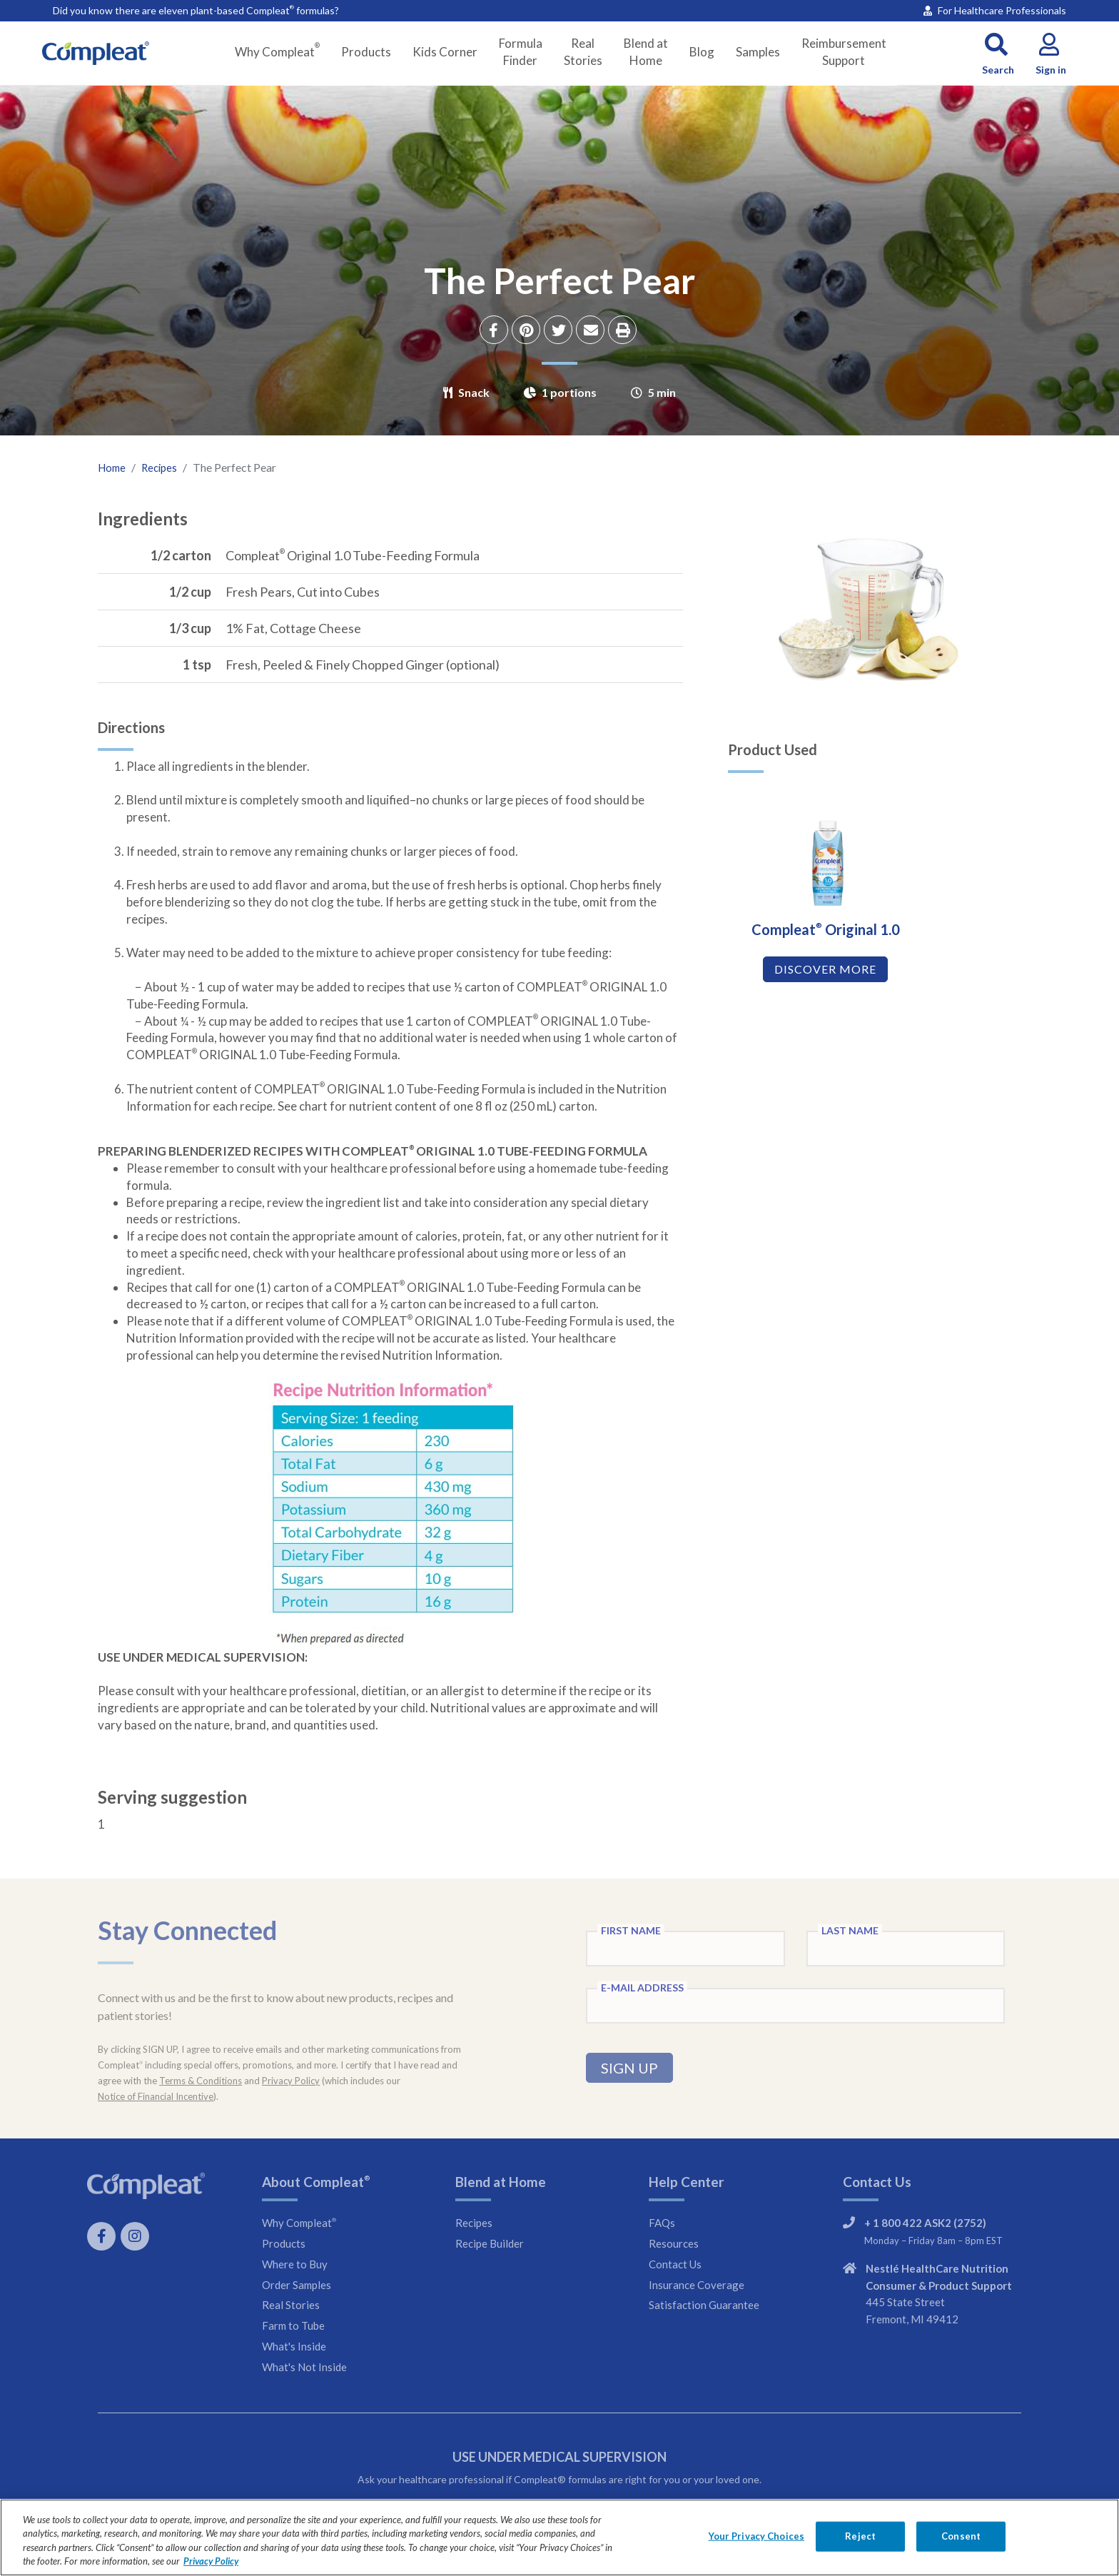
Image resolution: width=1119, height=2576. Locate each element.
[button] (998, 52)
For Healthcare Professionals (994, 10)
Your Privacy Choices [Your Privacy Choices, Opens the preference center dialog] (757, 2536)
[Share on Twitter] (560, 331)
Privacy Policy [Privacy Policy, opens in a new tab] (210, 2561)
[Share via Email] (592, 331)
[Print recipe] (624, 331)
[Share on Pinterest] (528, 331)
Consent (961, 2536)
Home (113, 467)
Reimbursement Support (843, 52)
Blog (701, 51)
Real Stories (583, 52)
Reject (860, 2536)
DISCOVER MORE (822, 1000)
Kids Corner (444, 51)
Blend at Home (646, 52)
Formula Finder (520, 52)
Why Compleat (277, 50)
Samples (758, 51)
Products (366, 51)
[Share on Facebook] (496, 331)
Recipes (163, 467)
